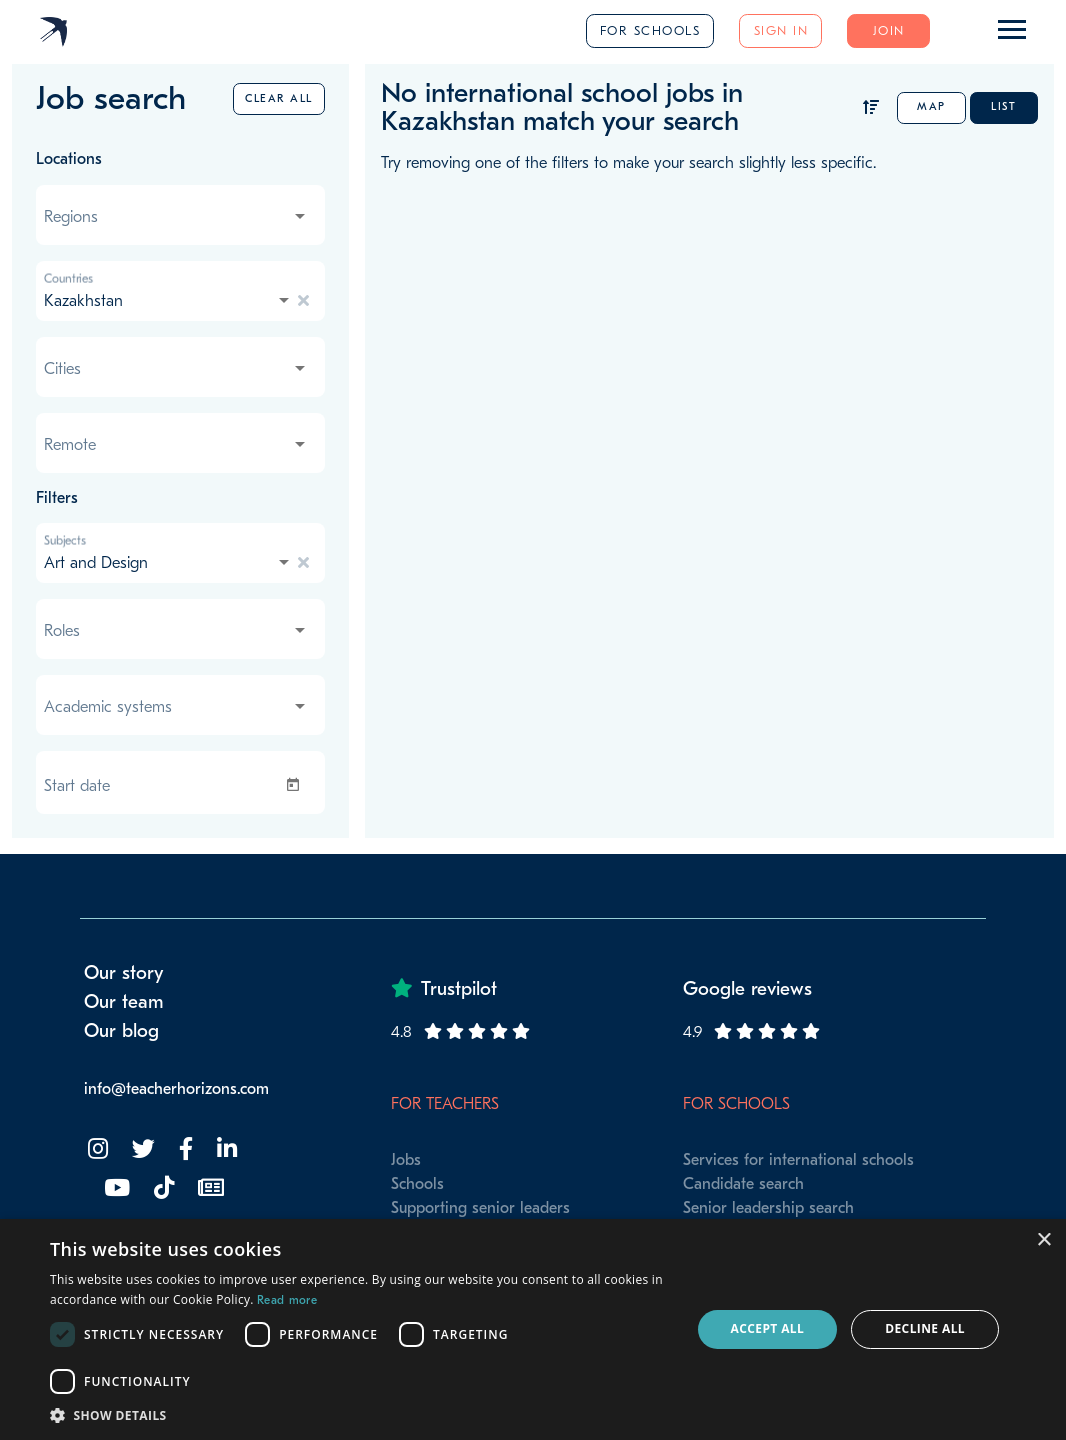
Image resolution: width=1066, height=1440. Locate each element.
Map (931, 106)
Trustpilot (459, 989)
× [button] (1043, 1240)
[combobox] (176, 217)
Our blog (121, 1031)
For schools (650, 30)
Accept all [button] (768, 1328)
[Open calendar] (297, 785)
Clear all (279, 98)
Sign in (781, 30)
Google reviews (747, 989)
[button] (360, 1415)
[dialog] (533, 1329)
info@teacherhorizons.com (176, 1089)
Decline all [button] (925, 1328)
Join (889, 30)
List (1003, 106)
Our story (124, 973)
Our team (124, 1002)
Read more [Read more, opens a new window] (287, 1300)
